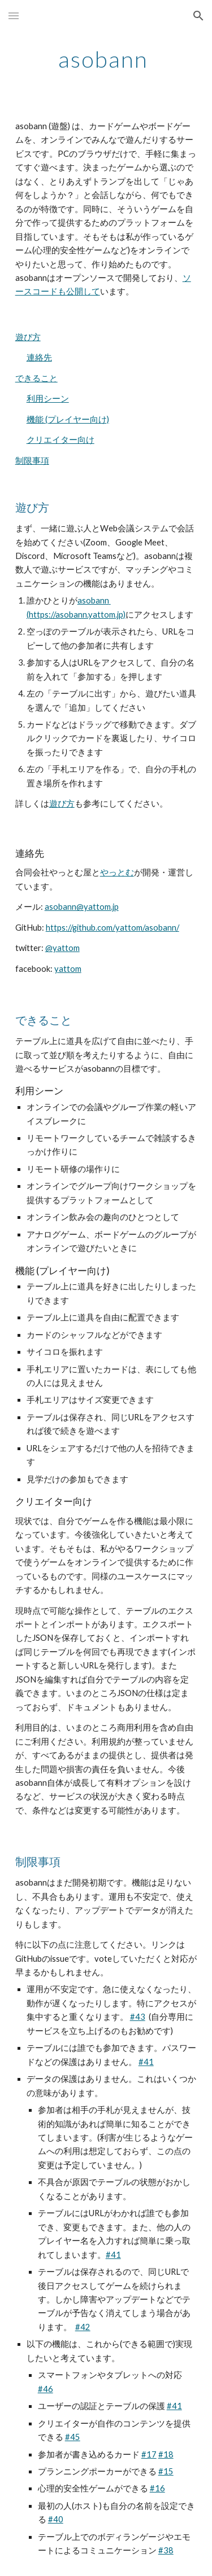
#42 (82, 2327)
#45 (72, 2437)
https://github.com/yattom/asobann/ (112, 927)
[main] (106, 59)
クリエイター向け (60, 439)
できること (36, 378)
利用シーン (48, 398)
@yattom (62, 948)
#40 (55, 2519)
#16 (157, 2488)
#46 (45, 2389)
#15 (166, 2471)
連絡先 (39, 357)
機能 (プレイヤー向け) (68, 419)
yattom (67, 969)
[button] (13, 15)
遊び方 (28, 337)
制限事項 (32, 460)
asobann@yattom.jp (82, 906)
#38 (166, 2550)
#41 (146, 2062)
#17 (149, 2454)
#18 (166, 2454)
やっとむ (117, 872)
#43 (137, 2017)
